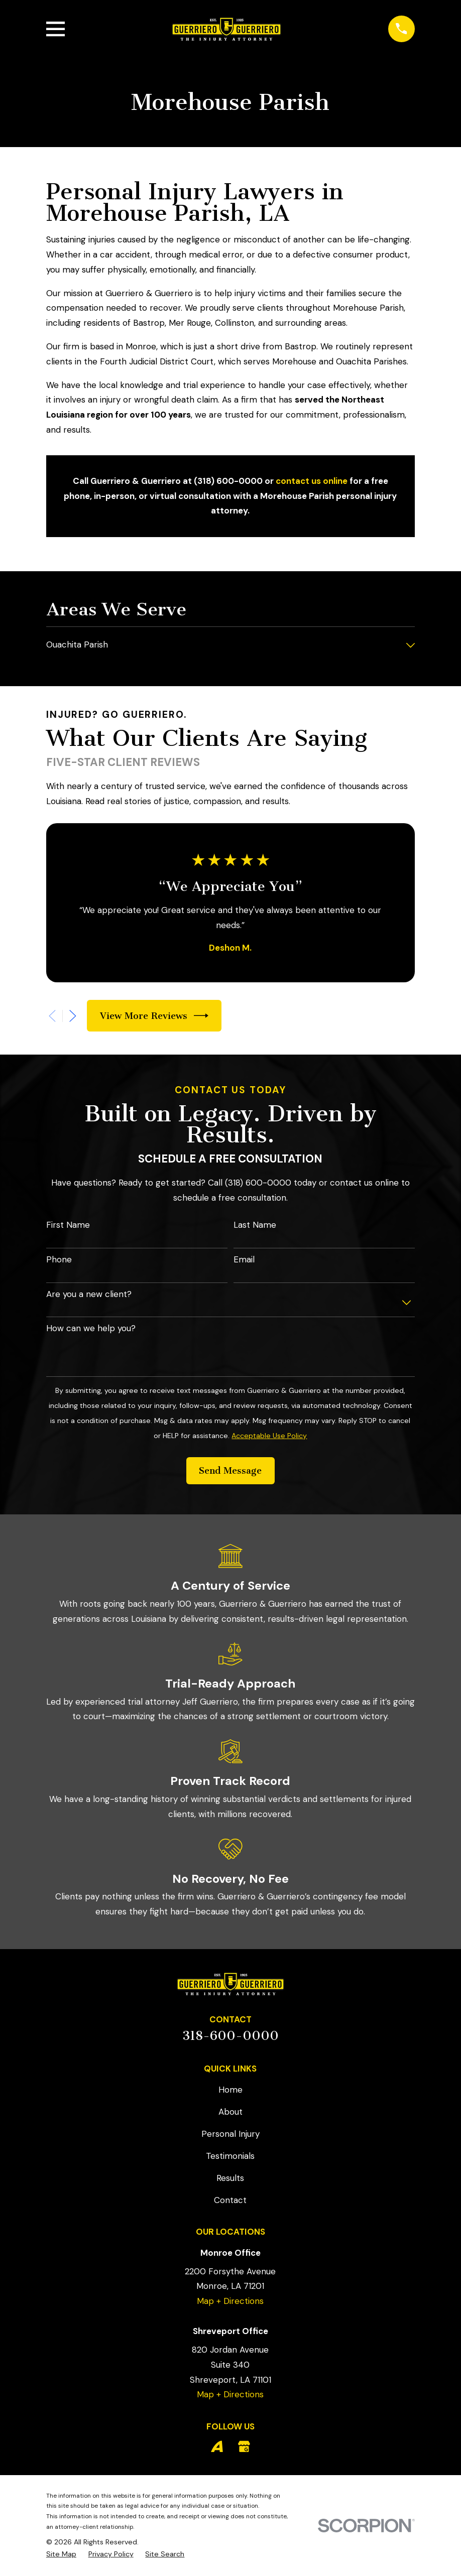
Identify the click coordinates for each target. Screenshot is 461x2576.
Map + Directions (230, 2300)
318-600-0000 (230, 2035)
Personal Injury (230, 2133)
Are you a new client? (89, 1294)
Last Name (255, 1225)
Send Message (230, 1470)
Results (230, 2177)
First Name (68, 1225)
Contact (230, 2200)
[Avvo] (217, 2446)
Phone (59, 1259)
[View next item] (73, 1016)
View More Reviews (154, 1015)
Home (230, 2089)
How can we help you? (91, 1328)
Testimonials (230, 2155)
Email (244, 1259)
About (230, 2111)
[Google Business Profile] (244, 2446)
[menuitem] (223, 645)
